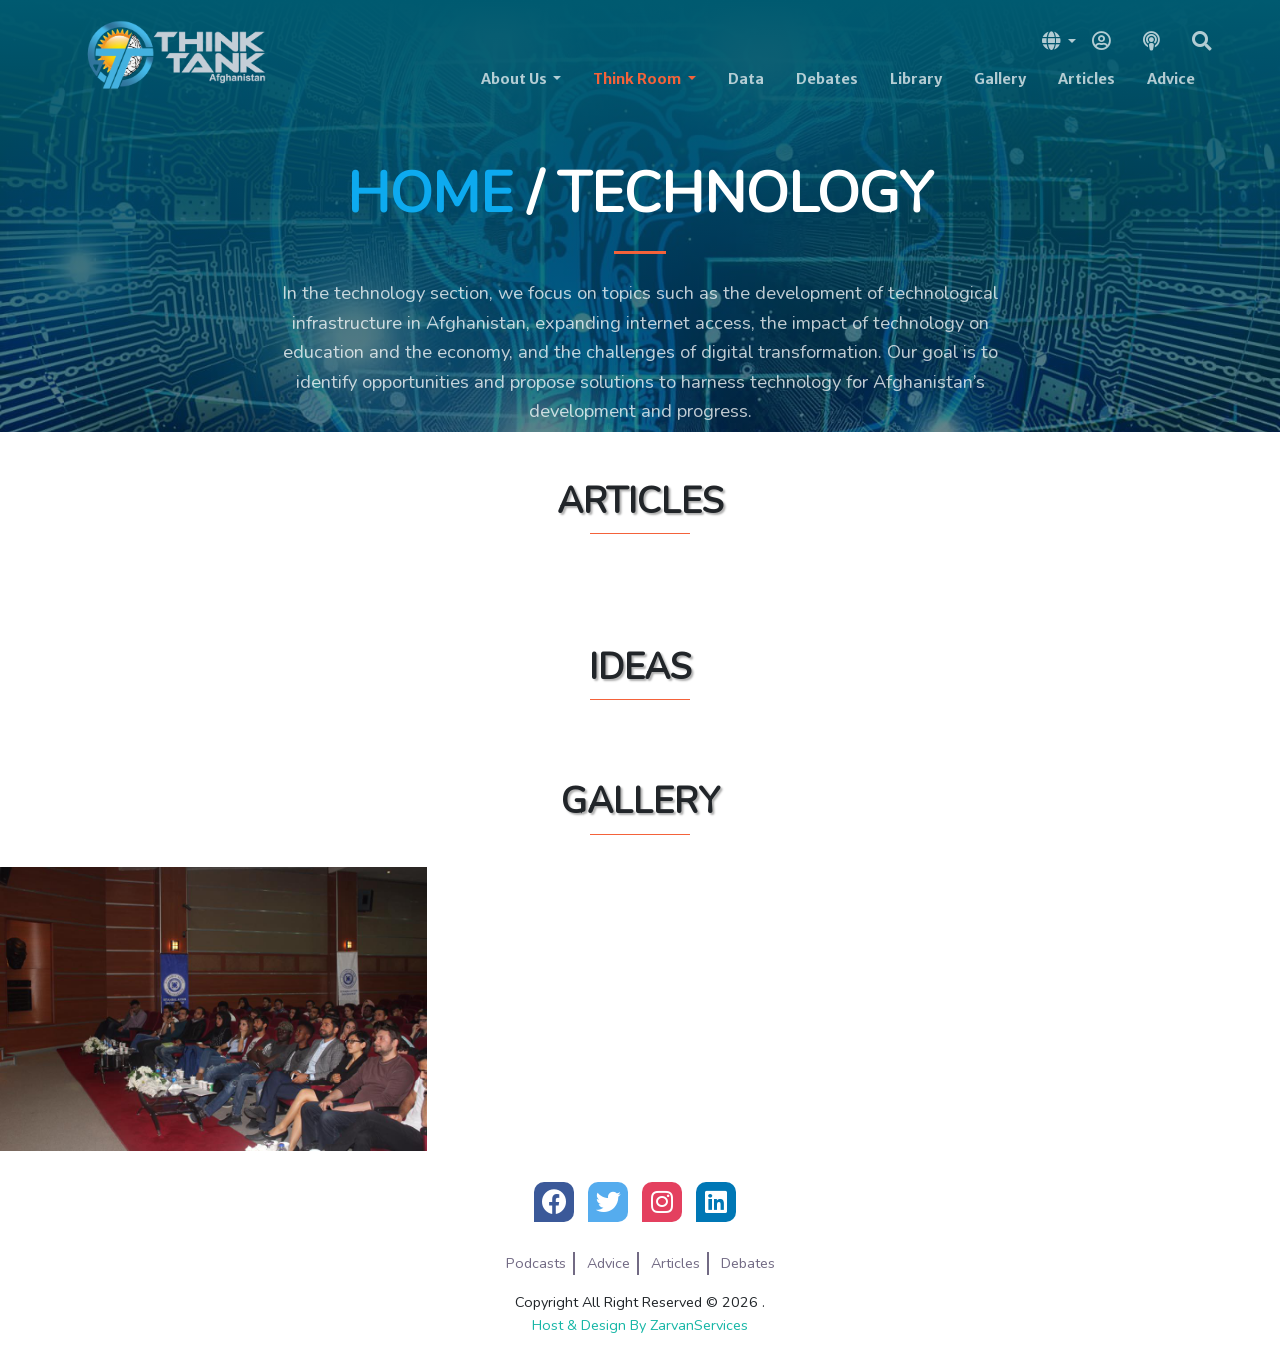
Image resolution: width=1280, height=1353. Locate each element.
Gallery (1000, 79)
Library (916, 79)
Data (746, 79)
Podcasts (536, 1263)
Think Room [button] (638, 79)
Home (430, 193)
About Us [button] (515, 79)
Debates (827, 79)
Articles (1086, 79)
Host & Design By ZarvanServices (640, 1325)
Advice (1171, 79)
